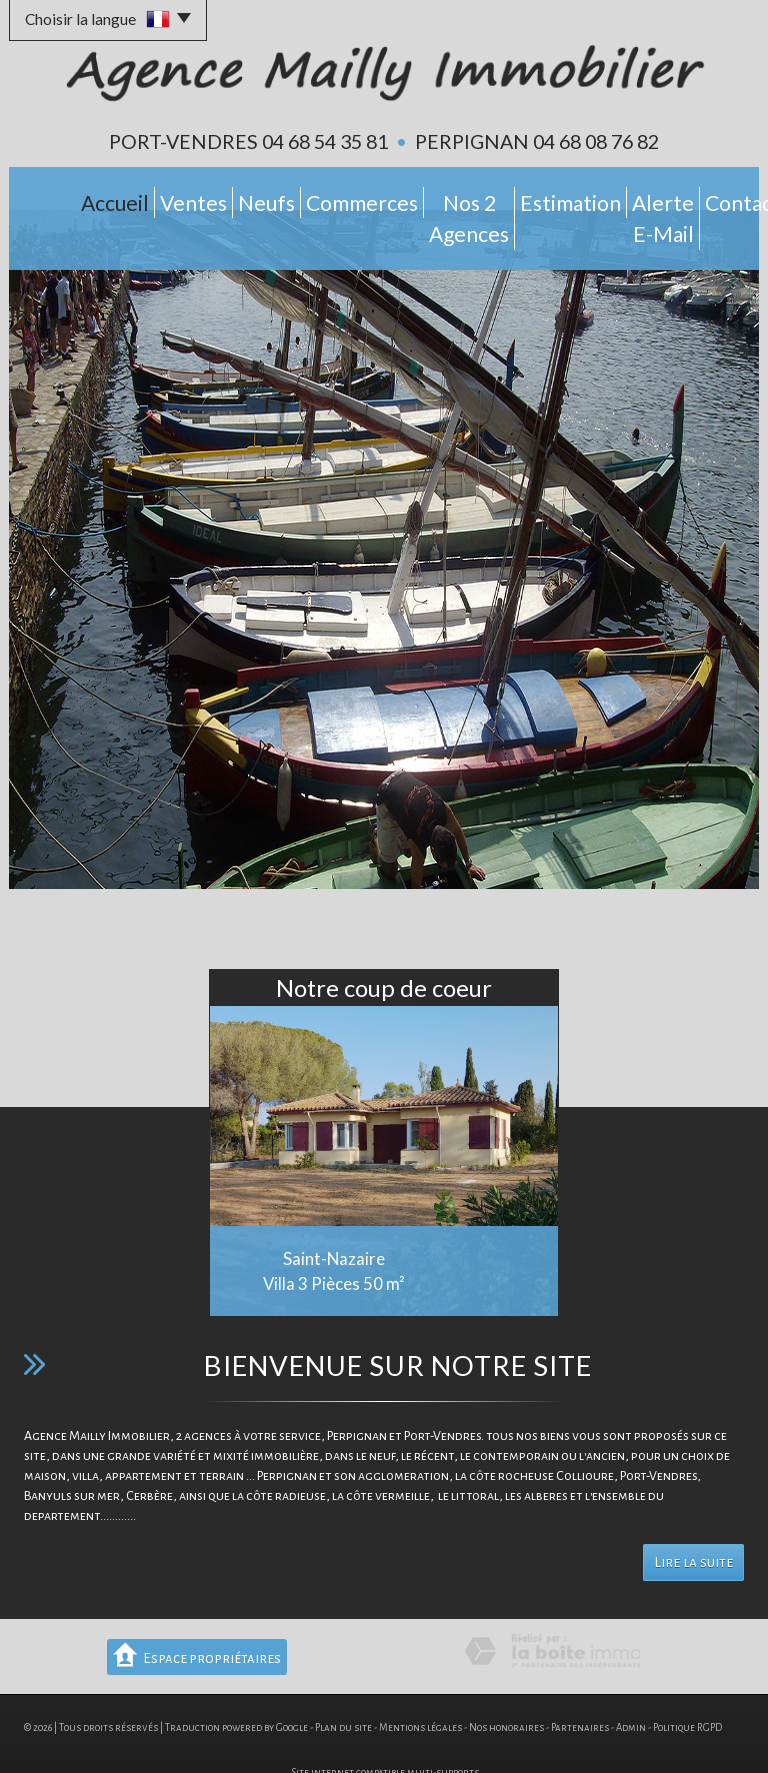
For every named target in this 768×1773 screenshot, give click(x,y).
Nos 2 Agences (395, 198)
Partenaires (580, 1687)
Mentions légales (420, 1687)
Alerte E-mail (610, 198)
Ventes (130, 198)
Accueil (59, 198)
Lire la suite (693, 1522)
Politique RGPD (687, 1687)
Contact (706, 198)
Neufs (196, 198)
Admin (631, 1687)
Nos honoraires (506, 1687)
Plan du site (343, 1687)
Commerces (280, 198)
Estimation (505, 198)
